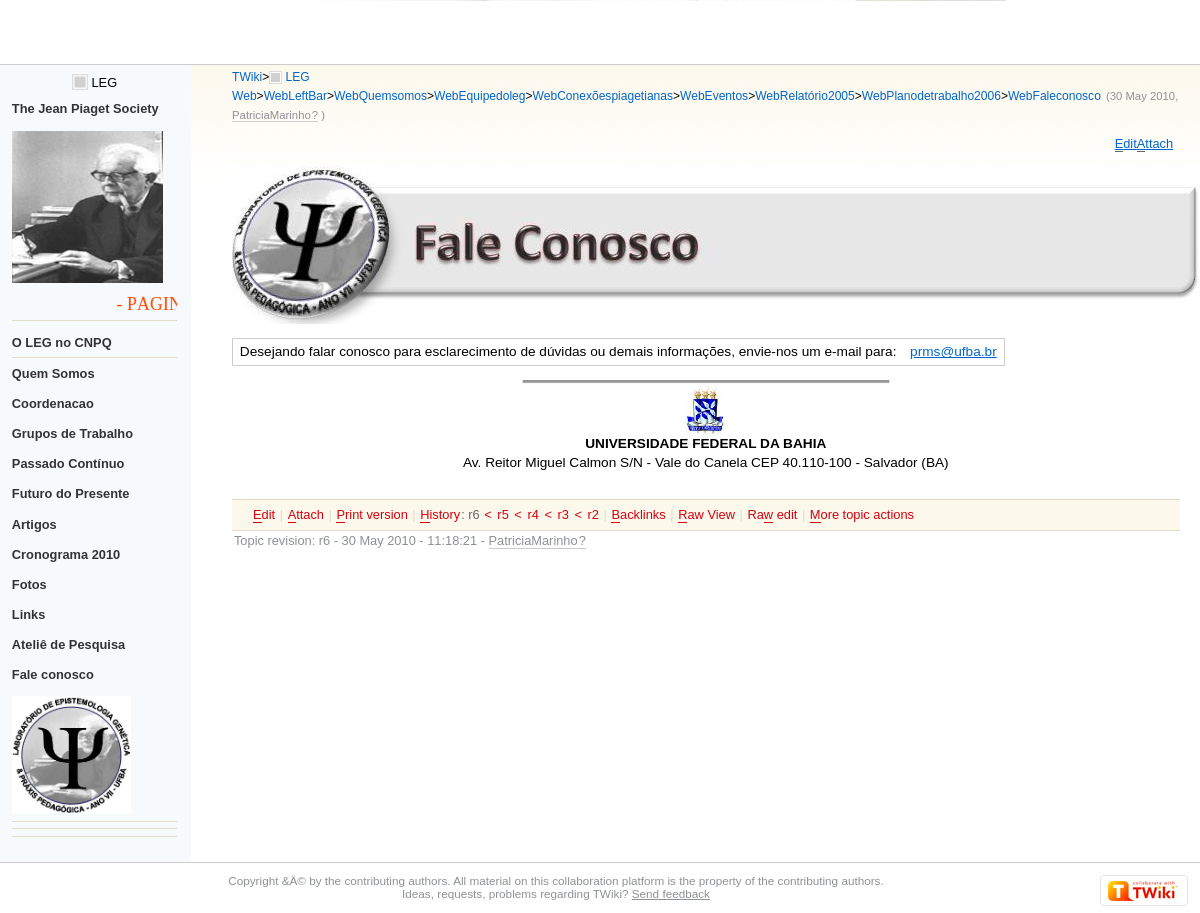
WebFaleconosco (1054, 96)
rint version (371, 515)
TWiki (247, 77)
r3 (563, 514)
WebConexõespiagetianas (603, 96)
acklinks (638, 515)
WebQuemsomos (380, 96)
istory (440, 515)
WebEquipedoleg (480, 96)
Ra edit (772, 515)
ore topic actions (862, 515)
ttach (1155, 144)
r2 (593, 514)
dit (1126, 144)
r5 (502, 514)
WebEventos (714, 96)
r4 (532, 514)
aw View (706, 515)
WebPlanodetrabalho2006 (931, 96)
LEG (94, 82)
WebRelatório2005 (805, 96)
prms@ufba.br (953, 351)
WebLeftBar (295, 96)
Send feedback (671, 893)
